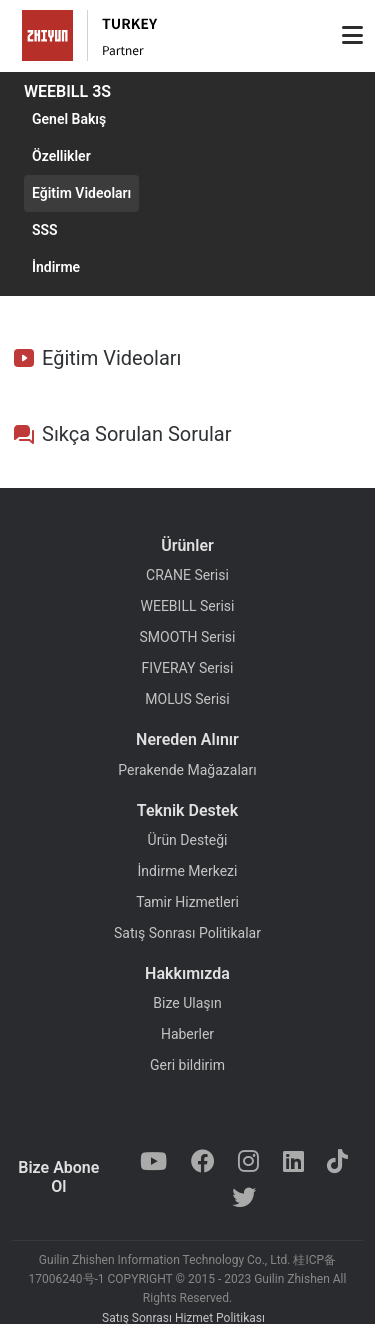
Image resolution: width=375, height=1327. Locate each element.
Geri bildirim (187, 1065)
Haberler (187, 1034)
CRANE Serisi (187, 575)
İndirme (56, 267)
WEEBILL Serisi (188, 606)
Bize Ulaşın (187, 1003)
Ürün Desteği (188, 840)
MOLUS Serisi (187, 699)
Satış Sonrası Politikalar (187, 933)
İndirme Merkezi (188, 871)
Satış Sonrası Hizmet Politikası (183, 1318)
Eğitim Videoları (81, 193)
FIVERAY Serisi (188, 668)
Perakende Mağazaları (187, 770)
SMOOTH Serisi (188, 637)
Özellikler (61, 156)
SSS (45, 230)
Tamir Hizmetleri (187, 902)
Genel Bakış (69, 119)
